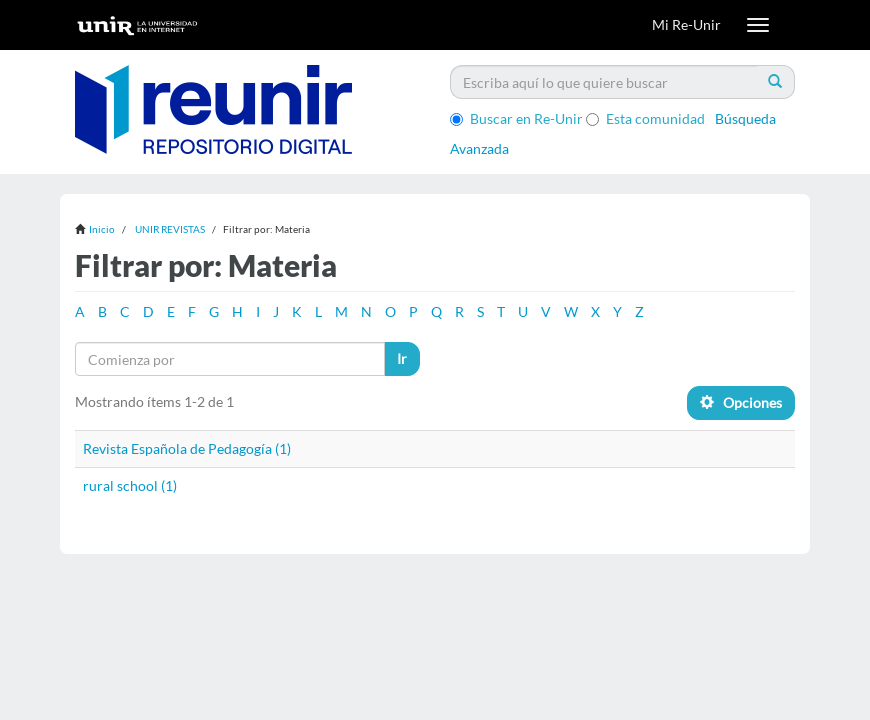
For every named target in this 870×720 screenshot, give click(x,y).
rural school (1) (130, 485)
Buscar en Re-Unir (516, 118)
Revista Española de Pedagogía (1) (187, 448)
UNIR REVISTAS (170, 229)
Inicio (102, 229)
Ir (402, 358)
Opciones (741, 402)
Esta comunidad (645, 118)
